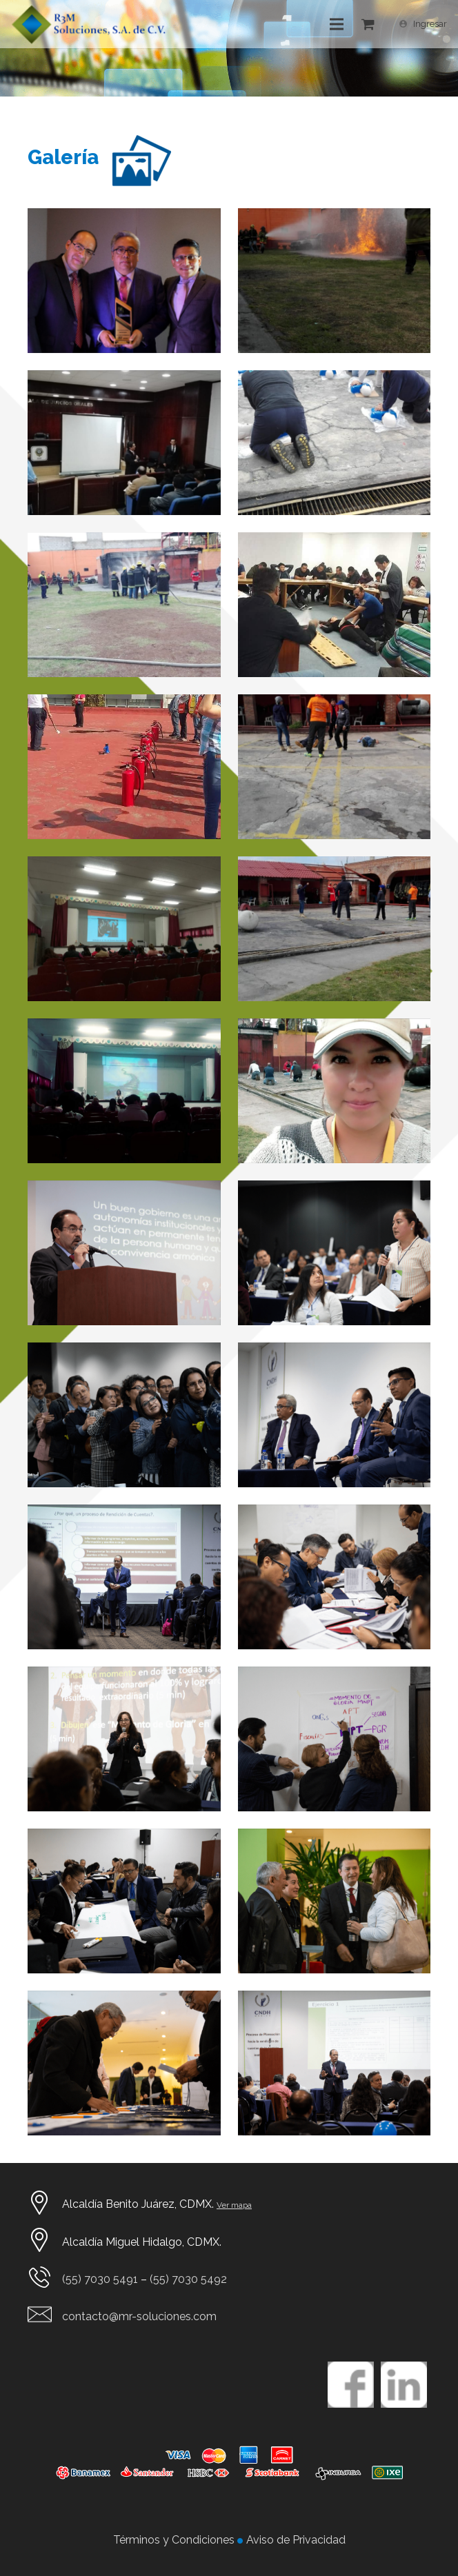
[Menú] (337, 24)
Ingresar (430, 24)
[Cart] (368, 24)
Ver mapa (234, 2205)
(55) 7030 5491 (100, 2279)
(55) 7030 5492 (188, 2279)
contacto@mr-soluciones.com (139, 2316)
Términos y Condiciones (175, 2539)
